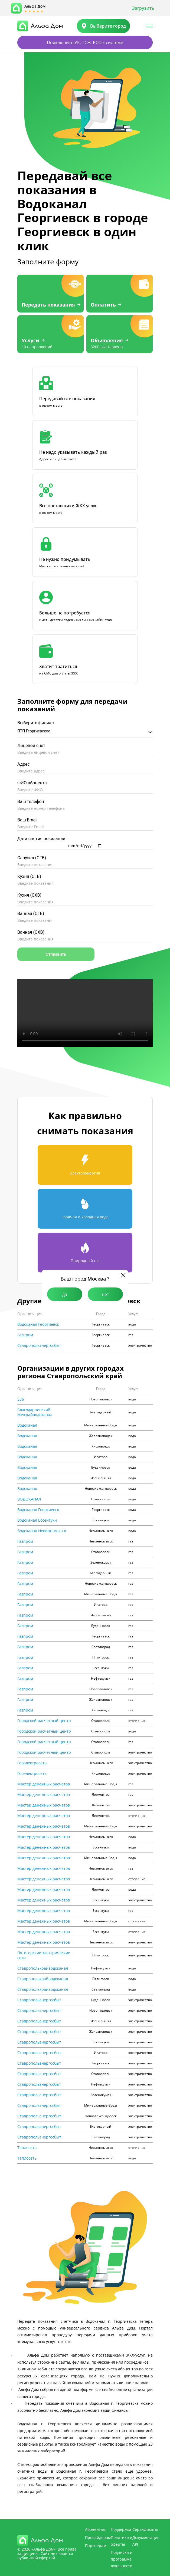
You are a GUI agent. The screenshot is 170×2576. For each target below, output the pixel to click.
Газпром (25, 1335)
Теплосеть (27, 2147)
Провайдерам (98, 2537)
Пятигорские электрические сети (43, 1955)
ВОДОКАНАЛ (29, 1499)
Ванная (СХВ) (30, 932)
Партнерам (95, 2545)
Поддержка (121, 2529)
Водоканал (27, 1425)
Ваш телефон (30, 801)
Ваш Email (27, 820)
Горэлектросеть (32, 1763)
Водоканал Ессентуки (37, 1520)
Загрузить (143, 8)
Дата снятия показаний (41, 838)
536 (20, 1399)
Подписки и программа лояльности (121, 2559)
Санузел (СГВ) (31, 857)
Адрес (23, 764)
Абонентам (95, 2529)
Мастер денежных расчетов (43, 1784)
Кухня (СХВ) (29, 895)
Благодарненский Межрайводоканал (34, 1412)
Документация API (145, 2541)
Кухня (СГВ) (29, 876)
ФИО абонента (32, 782)
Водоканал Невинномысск (41, 1530)
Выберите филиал (35, 722)
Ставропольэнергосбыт (39, 1345)
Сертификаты (145, 2529)
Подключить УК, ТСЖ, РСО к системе (85, 42)
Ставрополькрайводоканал (42, 1968)
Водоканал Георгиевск (38, 1324)
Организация (29, 1313)
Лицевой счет (31, 745)
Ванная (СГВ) (30, 913)
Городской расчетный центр (44, 1720)
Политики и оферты (121, 2541)
